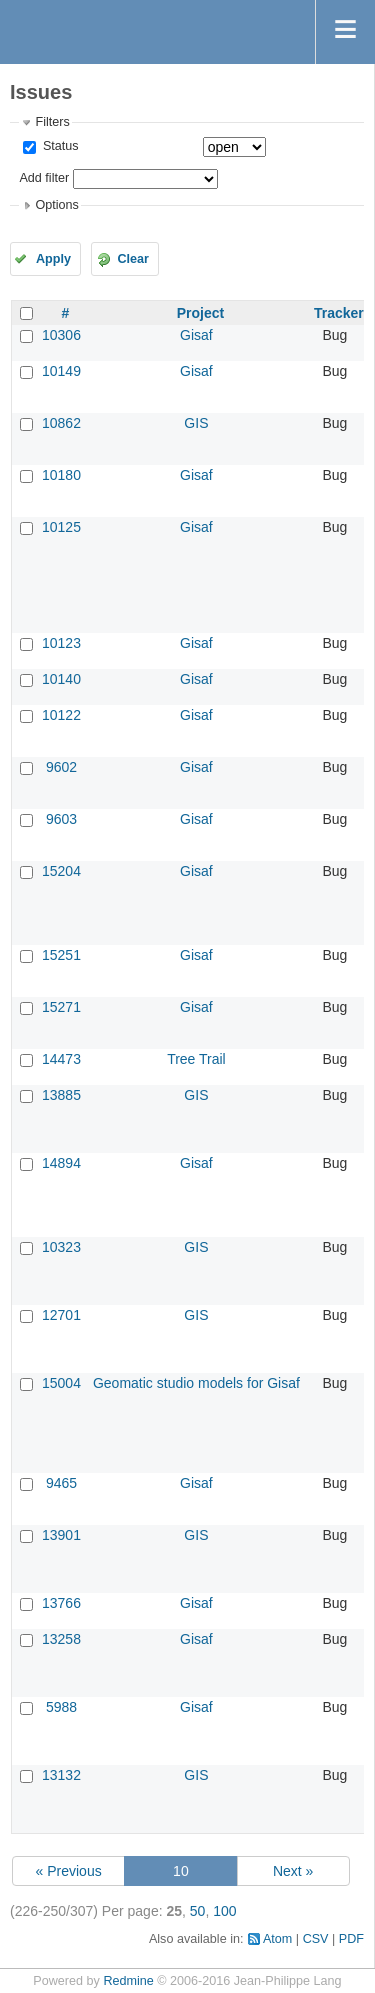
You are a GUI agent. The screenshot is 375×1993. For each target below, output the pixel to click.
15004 (61, 1383)
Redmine (128, 1981)
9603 (61, 819)
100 (224, 1911)
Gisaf (196, 335)
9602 (61, 767)
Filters (52, 122)
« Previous (69, 1871)
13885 (61, 1095)
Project (200, 313)
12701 (61, 1315)
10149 (61, 371)
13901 (61, 1535)
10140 (61, 679)
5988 (61, 1707)
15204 (61, 871)
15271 (61, 1007)
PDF (351, 1939)
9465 (61, 1483)
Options (56, 205)
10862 (61, 423)
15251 (61, 955)
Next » (293, 1871)
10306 (61, 335)
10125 (61, 527)
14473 (61, 1059)
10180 (61, 475)
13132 (61, 1775)
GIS (196, 423)
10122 (61, 715)
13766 (61, 1603)
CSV (316, 1939)
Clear (133, 259)
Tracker (339, 313)
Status (58, 146)
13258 (61, 1639)
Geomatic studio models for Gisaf (196, 1383)
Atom (277, 1939)
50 (198, 1911)
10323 (61, 1247)
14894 (61, 1163)
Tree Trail (196, 1059)
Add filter (44, 178)
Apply (53, 259)
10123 (61, 643)
